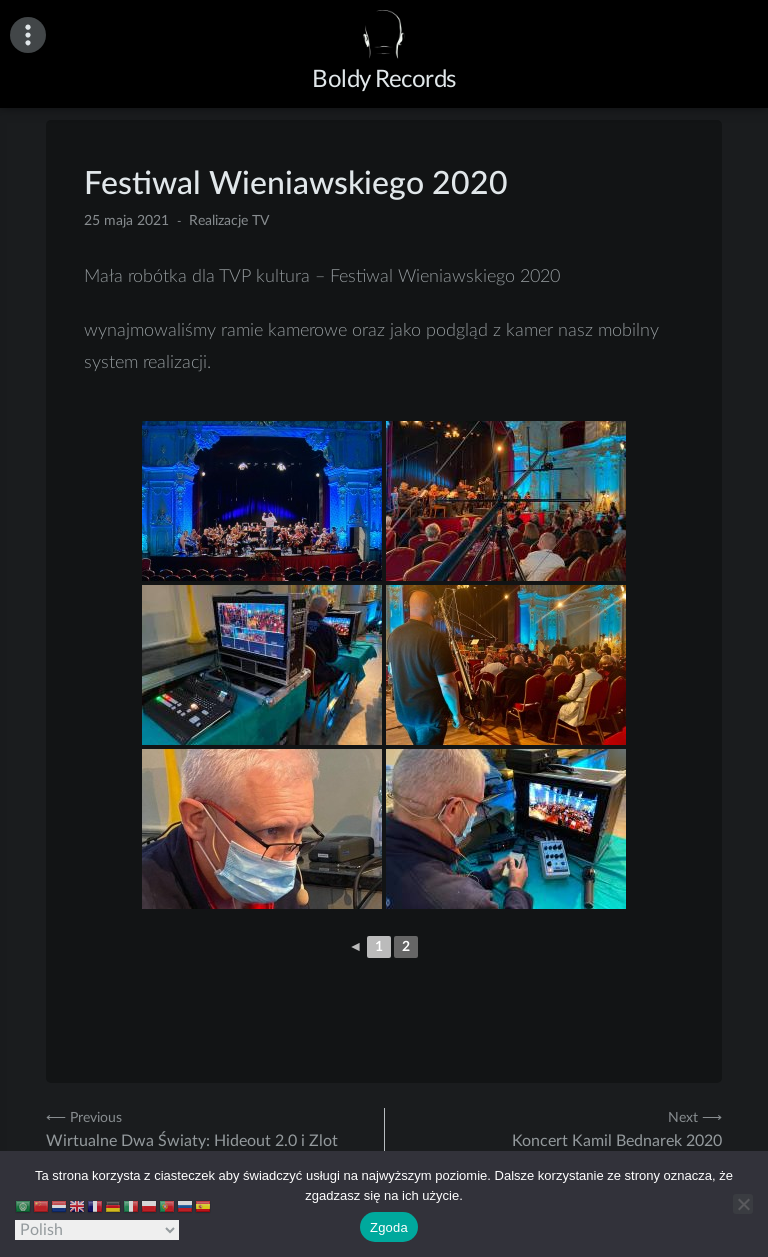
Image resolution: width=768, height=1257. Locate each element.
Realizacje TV (229, 221)
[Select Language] (97, 1230)
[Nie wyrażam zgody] (743, 1204)
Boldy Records (384, 80)
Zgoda (389, 1227)
